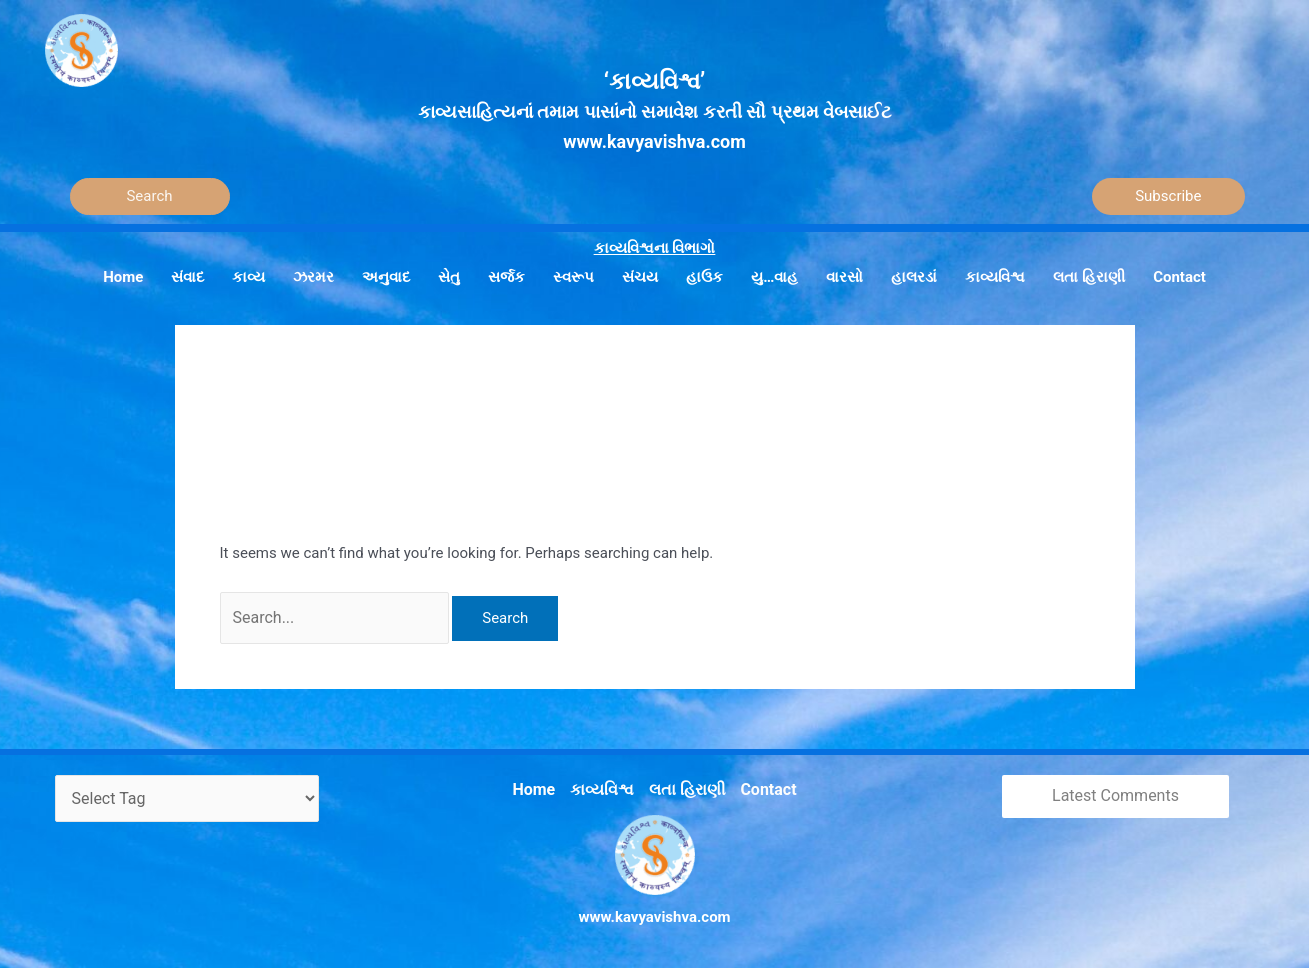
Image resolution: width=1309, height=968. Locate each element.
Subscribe (1168, 196)
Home (540, 784)
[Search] (150, 196)
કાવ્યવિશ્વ (605, 784)
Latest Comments (1115, 792)
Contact (763, 784)
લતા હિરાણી (686, 784)
